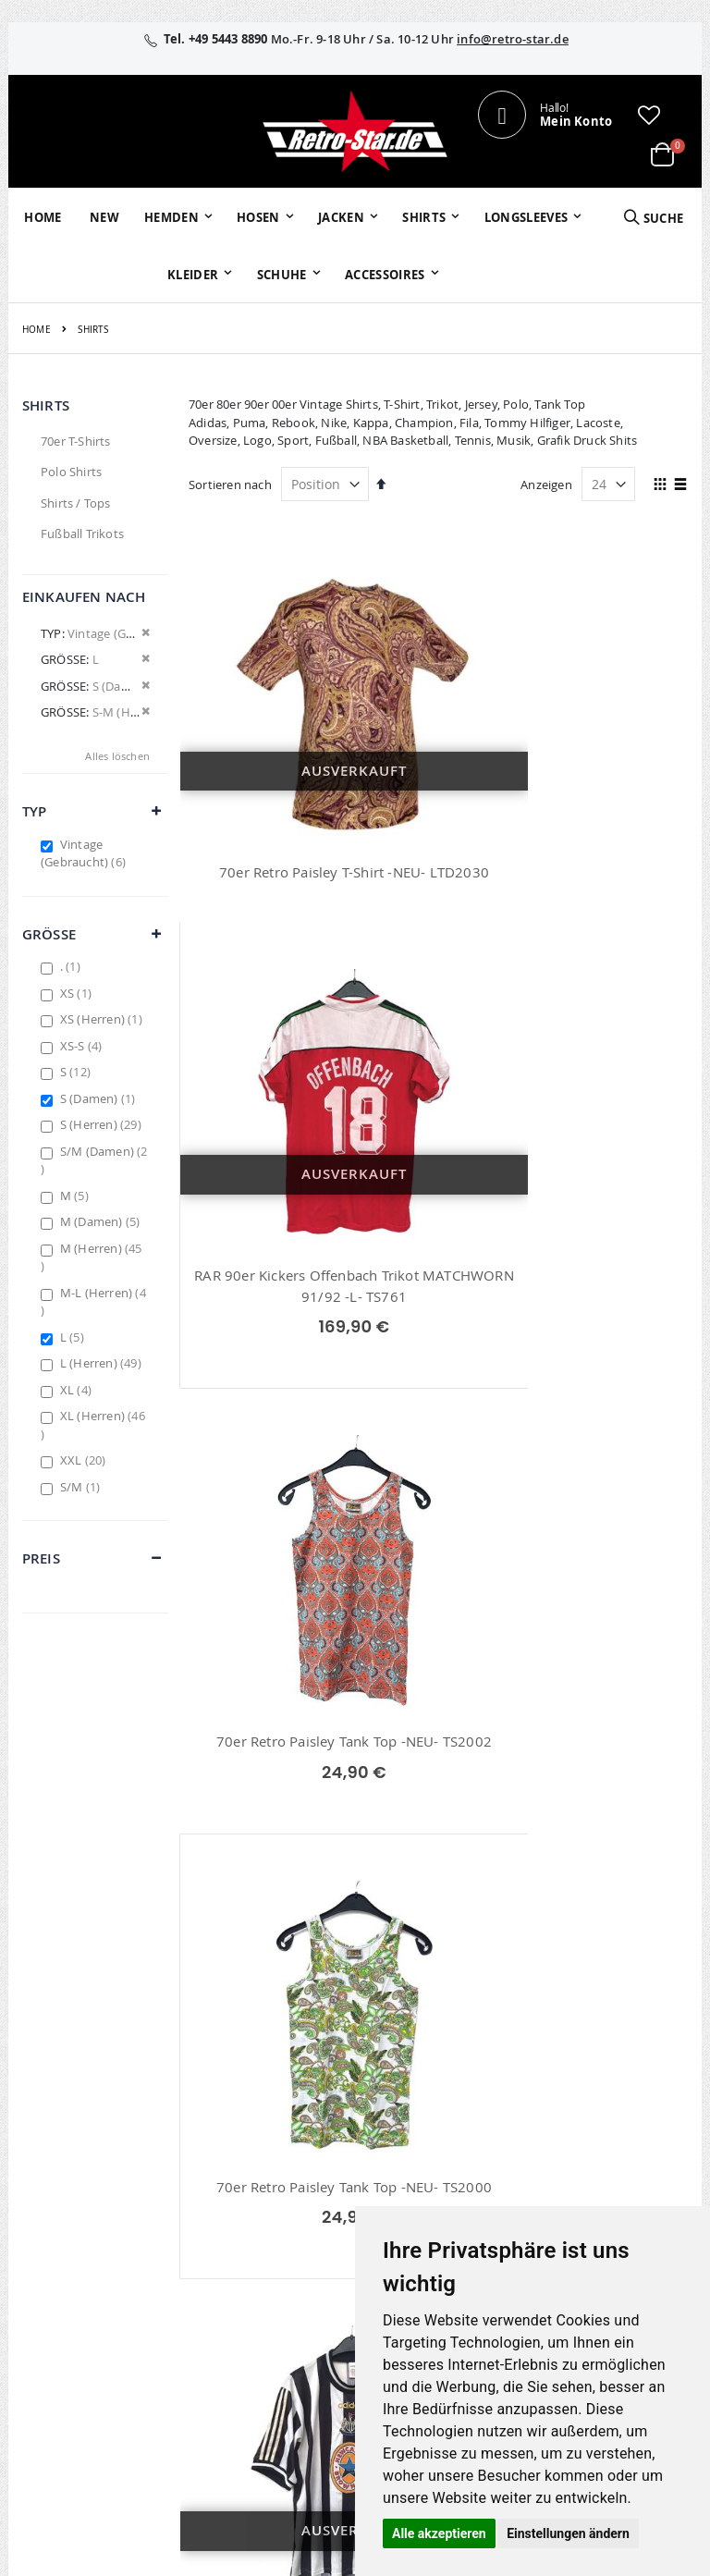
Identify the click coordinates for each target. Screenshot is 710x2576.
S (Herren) (103, 1124)
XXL (85, 1460)
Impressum (614, 2130)
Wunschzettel (289, 2178)
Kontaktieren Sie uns (508, 2163)
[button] (649, 114)
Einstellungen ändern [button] (568, 2533)
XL (78, 1389)
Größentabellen (515, 2196)
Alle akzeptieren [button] (439, 2533)
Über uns (497, 2130)
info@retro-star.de (513, 39)
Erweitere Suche (296, 2202)
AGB (594, 2154)
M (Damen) (102, 1221)
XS (78, 993)
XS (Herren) (103, 1019)
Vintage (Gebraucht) (85, 853)
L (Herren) (103, 1363)
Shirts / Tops (76, 503)
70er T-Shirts (76, 441)
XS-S (83, 1045)
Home (36, 330)
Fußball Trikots (82, 533)
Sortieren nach (230, 484)
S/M (82, 1486)
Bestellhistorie (291, 2154)
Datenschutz (618, 2202)
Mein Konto (284, 2130)
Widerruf (607, 2178)
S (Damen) (100, 1098)
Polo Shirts (71, 471)
